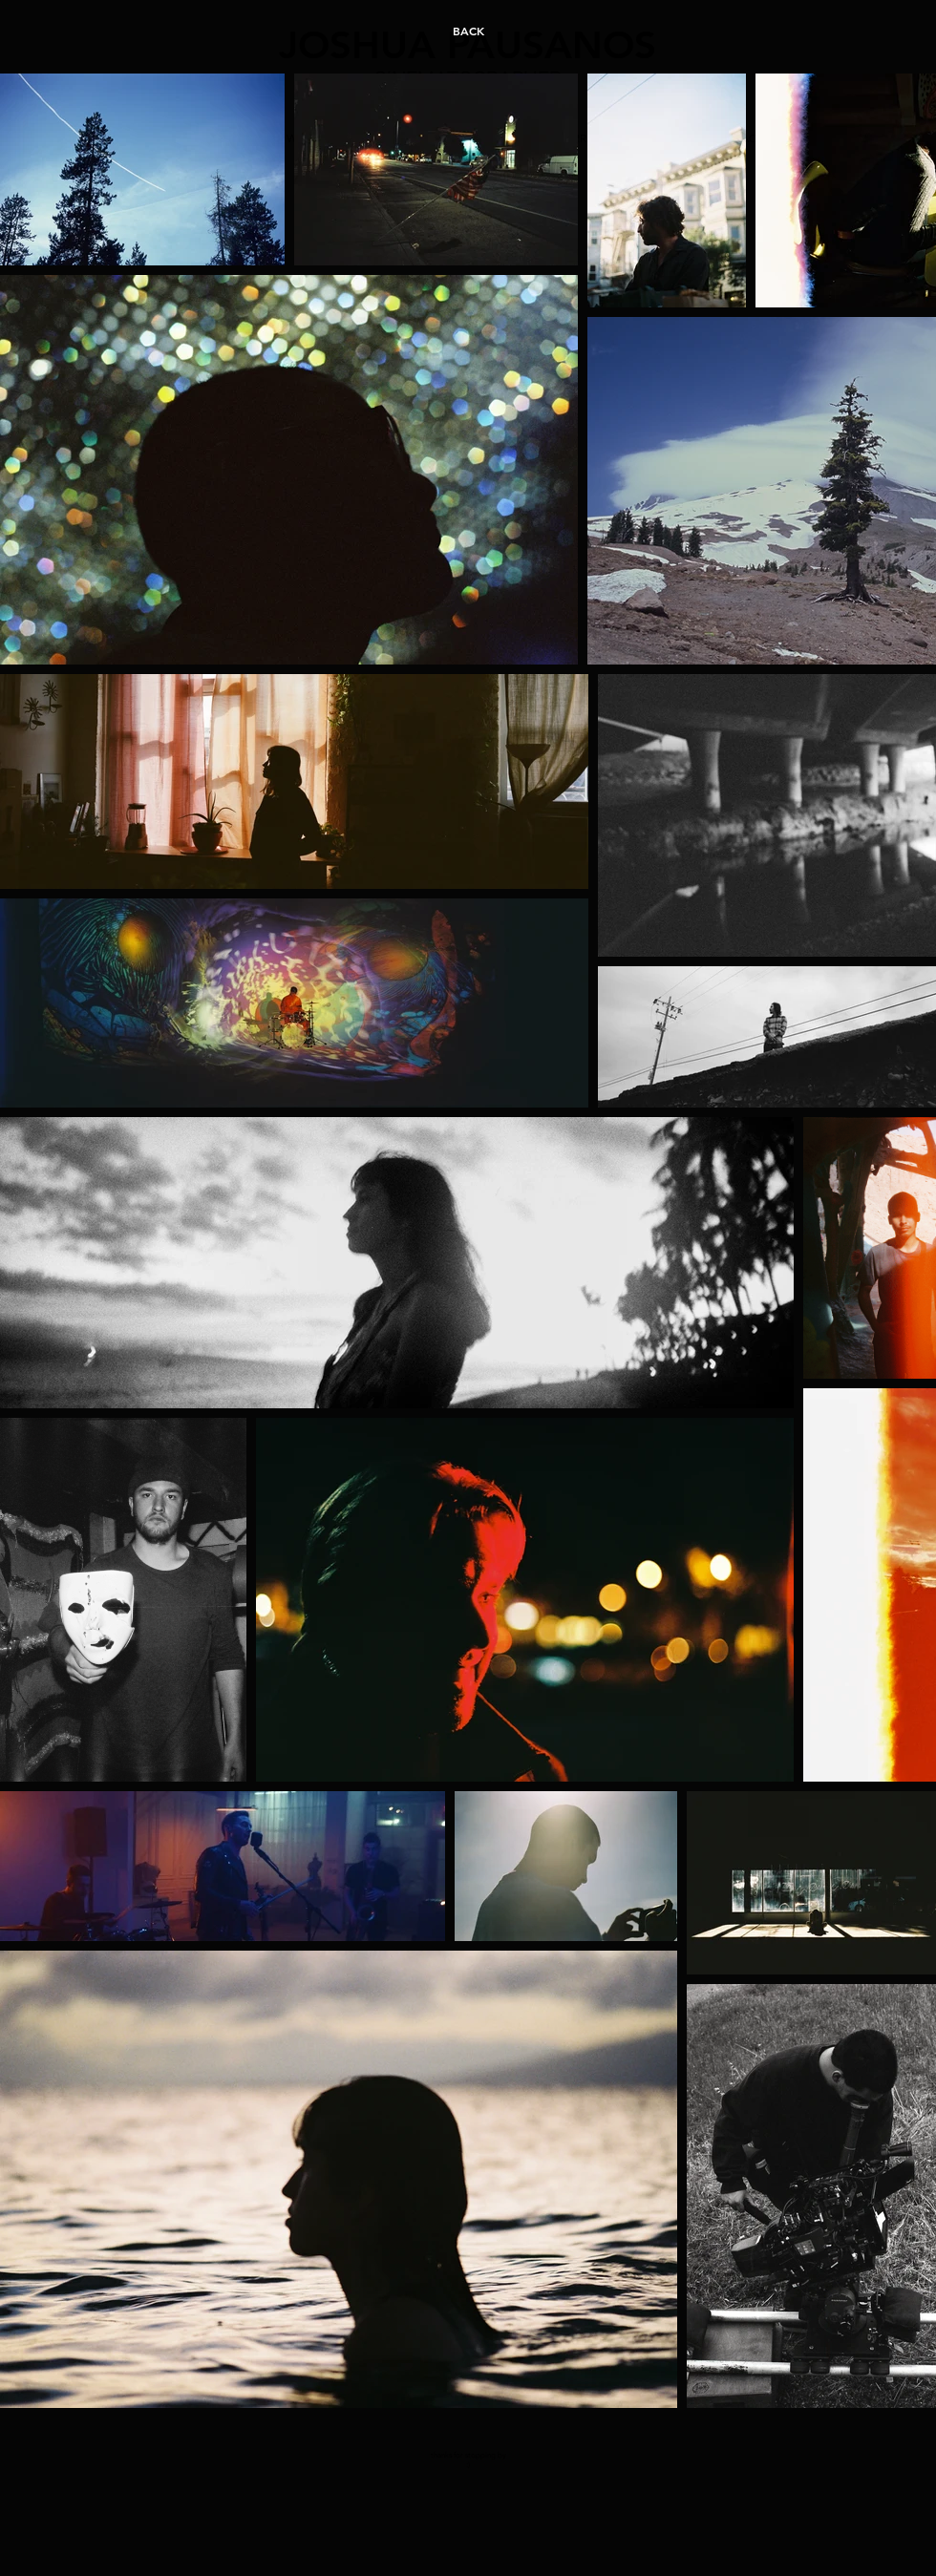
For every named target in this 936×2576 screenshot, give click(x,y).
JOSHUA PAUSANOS (467, 45)
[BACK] (468, 31)
